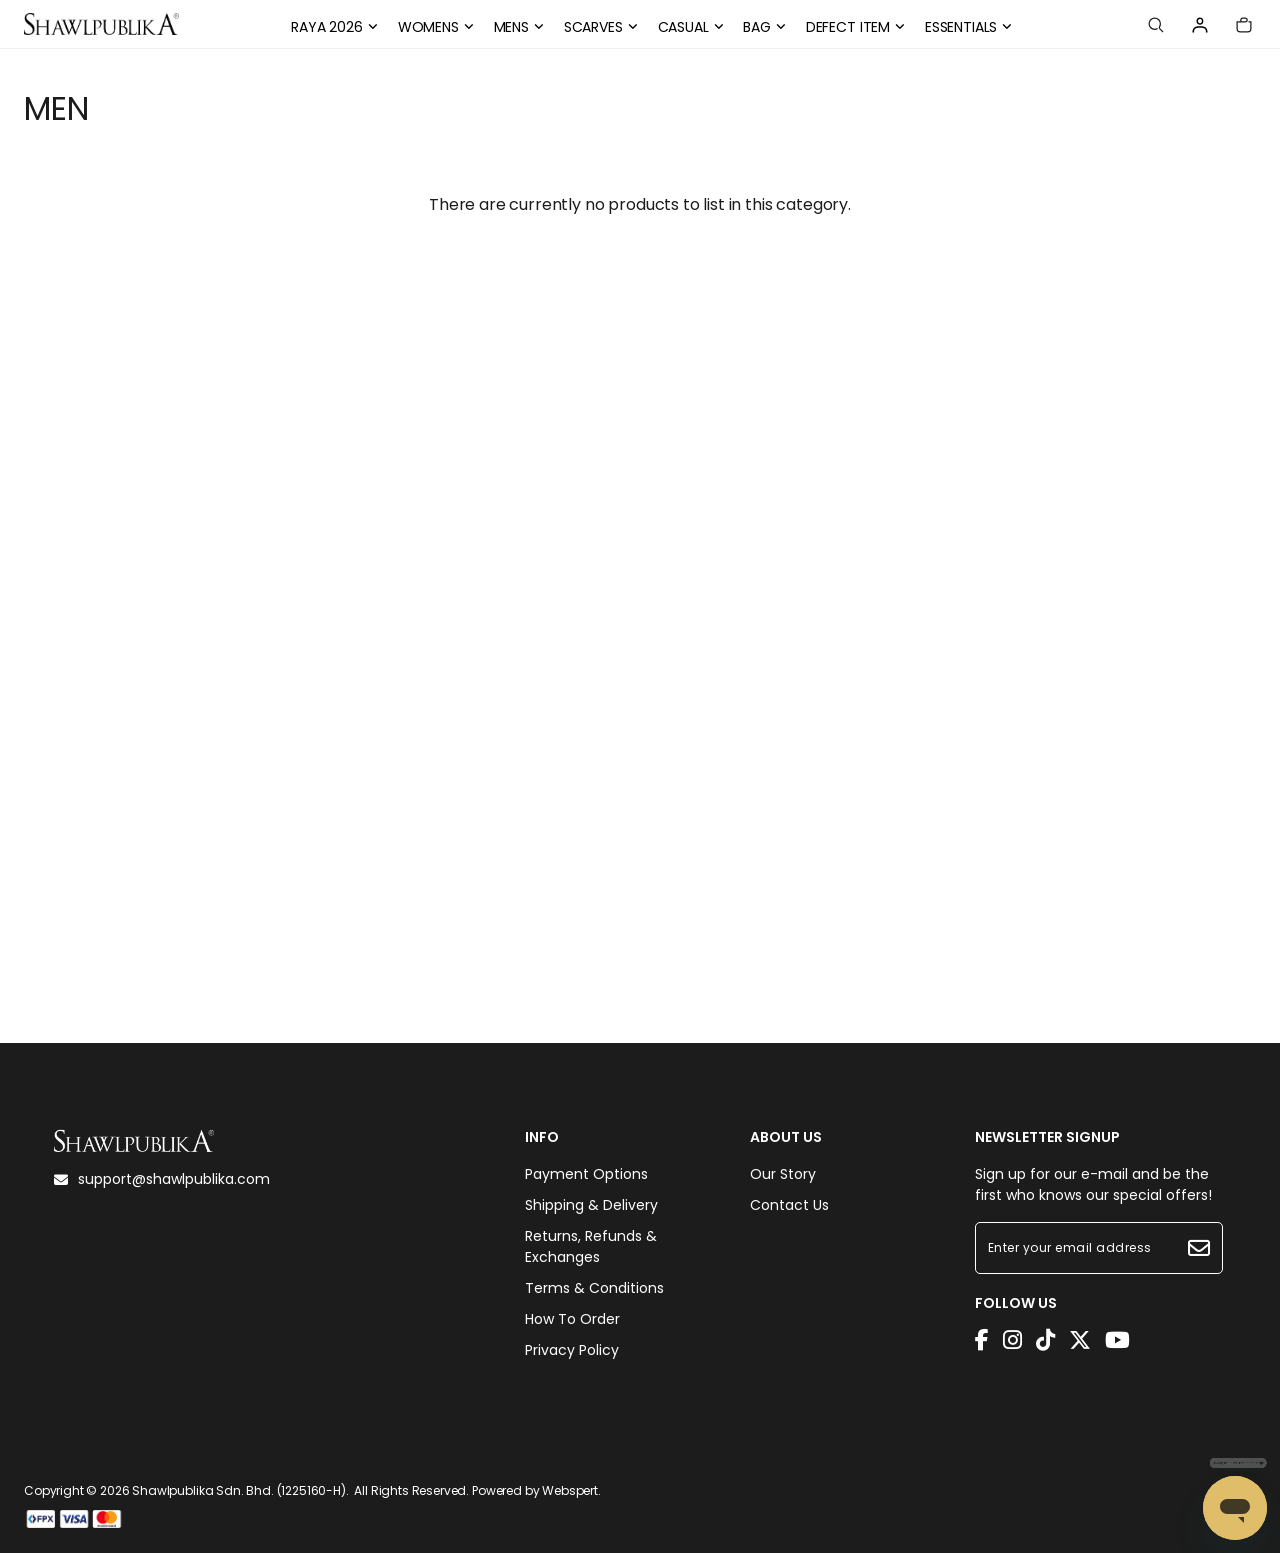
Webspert (570, 1490)
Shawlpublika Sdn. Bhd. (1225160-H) (239, 1490)
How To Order (572, 1319)
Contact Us (789, 1205)
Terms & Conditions (594, 1288)
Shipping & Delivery (591, 1205)
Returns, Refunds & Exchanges (591, 1246)
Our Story (783, 1174)
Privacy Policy (572, 1350)
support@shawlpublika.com (162, 1179)
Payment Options (586, 1174)
